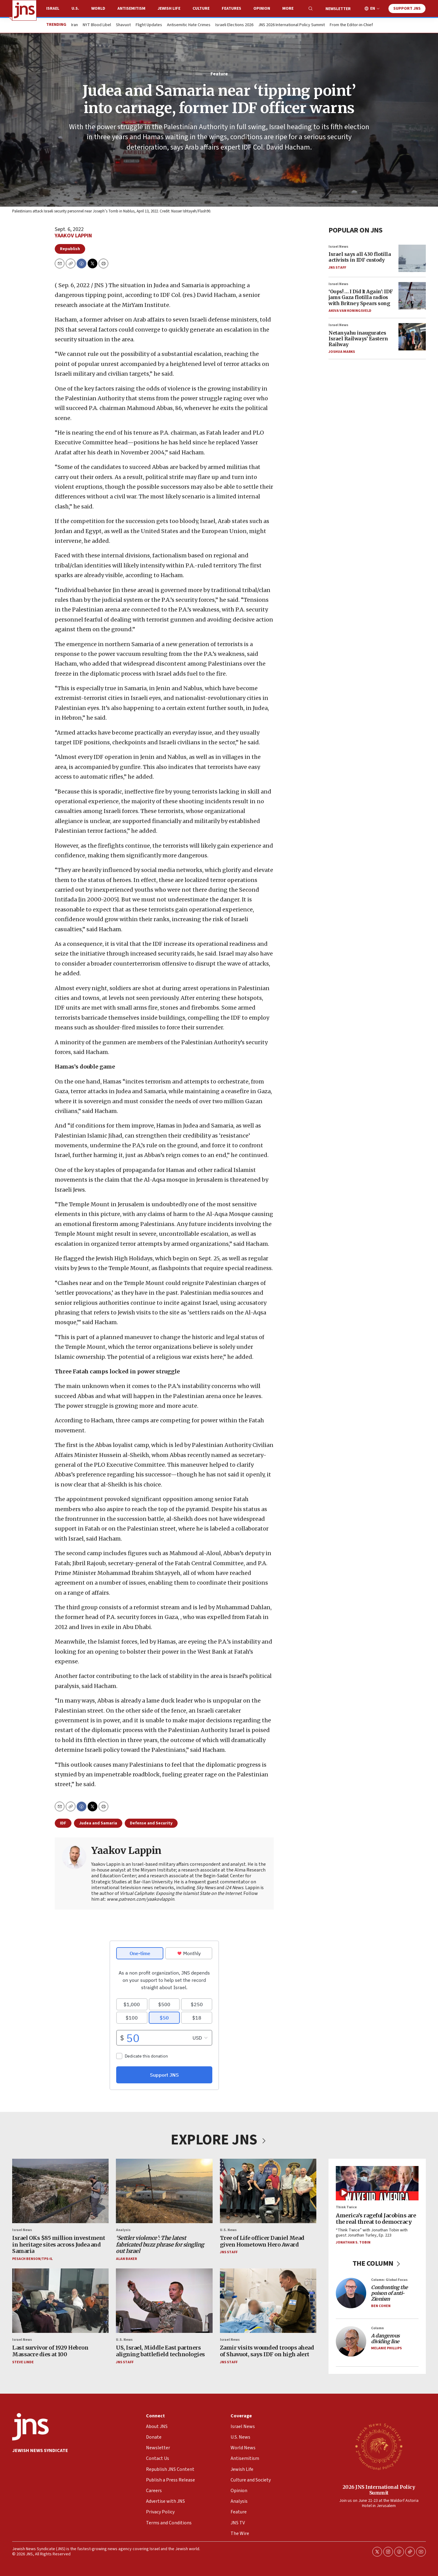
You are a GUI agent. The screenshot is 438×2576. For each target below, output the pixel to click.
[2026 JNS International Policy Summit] (379, 2446)
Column (377, 2327)
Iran (74, 25)
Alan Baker (126, 2258)
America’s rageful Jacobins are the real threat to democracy (376, 2218)
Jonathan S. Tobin (353, 2242)
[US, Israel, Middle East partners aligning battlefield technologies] (164, 2300)
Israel (52, 8)
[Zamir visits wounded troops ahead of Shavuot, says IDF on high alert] (268, 2300)
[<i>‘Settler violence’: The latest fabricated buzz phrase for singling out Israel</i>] (164, 2191)
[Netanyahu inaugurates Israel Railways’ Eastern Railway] (412, 336)
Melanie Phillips (386, 2348)
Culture (201, 8)
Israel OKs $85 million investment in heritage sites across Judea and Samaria (58, 2244)
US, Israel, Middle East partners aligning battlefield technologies (160, 2351)
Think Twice (346, 2207)
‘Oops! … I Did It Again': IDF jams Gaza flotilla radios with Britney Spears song (360, 297)
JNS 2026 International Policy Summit (291, 25)
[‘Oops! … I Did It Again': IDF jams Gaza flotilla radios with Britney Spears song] (412, 295)
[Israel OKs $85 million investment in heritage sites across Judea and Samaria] (60, 2191)
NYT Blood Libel (97, 25)
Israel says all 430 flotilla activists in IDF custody (359, 257)
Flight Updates (149, 25)
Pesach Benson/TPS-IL (32, 2258)
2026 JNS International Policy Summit (378, 2489)
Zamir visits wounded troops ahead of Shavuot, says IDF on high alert (267, 2351)
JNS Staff (337, 267)
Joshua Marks (341, 351)
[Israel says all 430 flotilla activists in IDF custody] (412, 258)
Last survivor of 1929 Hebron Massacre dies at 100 (50, 2351)
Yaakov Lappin (73, 235)
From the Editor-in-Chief (351, 25)
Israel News (338, 246)
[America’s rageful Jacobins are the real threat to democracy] (377, 2183)
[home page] (24, 10)
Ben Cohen (381, 2305)
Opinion (261, 8)
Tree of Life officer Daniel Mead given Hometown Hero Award (262, 2241)
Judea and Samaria (98, 1823)
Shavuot (123, 25)
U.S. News (228, 2229)
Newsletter (338, 9)
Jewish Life (169, 8)
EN (372, 8)
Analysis (123, 2229)
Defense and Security (151, 1823)
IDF (63, 1823)
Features (231, 8)
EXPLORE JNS (219, 2140)
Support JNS (407, 8)
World (98, 8)
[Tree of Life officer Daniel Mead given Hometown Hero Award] (268, 2191)
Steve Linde (23, 2361)
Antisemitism (131, 8)
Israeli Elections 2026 (234, 25)
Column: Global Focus (389, 2279)
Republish (70, 249)
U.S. (75, 8)
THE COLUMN (377, 2263)
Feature (219, 74)
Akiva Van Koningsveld (349, 310)
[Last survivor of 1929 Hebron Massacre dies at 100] (60, 2300)
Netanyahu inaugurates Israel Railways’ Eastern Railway (358, 338)
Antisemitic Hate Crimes (188, 25)
